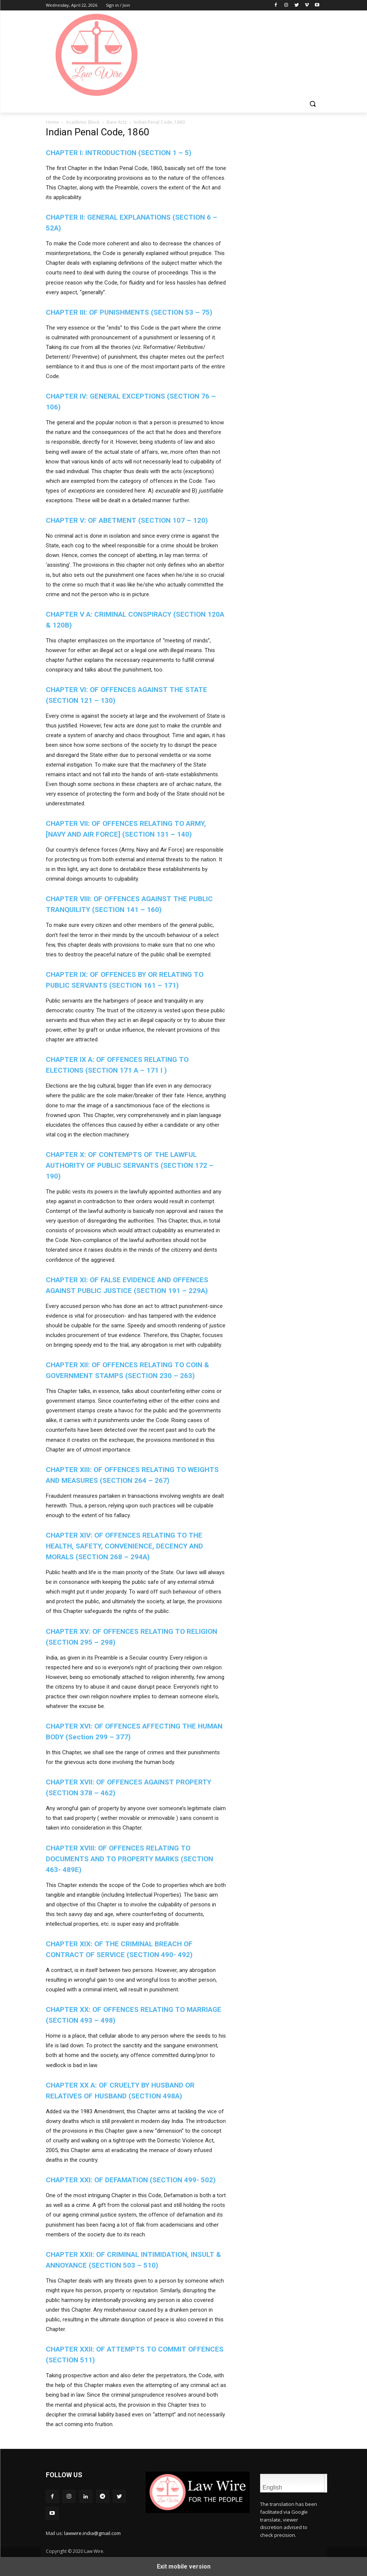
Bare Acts (117, 122)
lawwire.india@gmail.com (92, 2533)
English (292, 2483)
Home (52, 122)
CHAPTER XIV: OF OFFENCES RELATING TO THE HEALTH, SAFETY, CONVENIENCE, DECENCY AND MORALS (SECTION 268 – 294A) (124, 1546)
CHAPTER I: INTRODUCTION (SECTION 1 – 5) (119, 152)
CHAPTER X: (129, 1165)
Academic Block (82, 122)
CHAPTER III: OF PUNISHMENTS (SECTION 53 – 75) (129, 312)
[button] (313, 104)
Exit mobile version (184, 2566)
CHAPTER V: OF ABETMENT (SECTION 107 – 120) (127, 520)
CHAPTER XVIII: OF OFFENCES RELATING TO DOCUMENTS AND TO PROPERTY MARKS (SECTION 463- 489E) (129, 1859)
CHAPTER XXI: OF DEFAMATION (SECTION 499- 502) (131, 2180)
